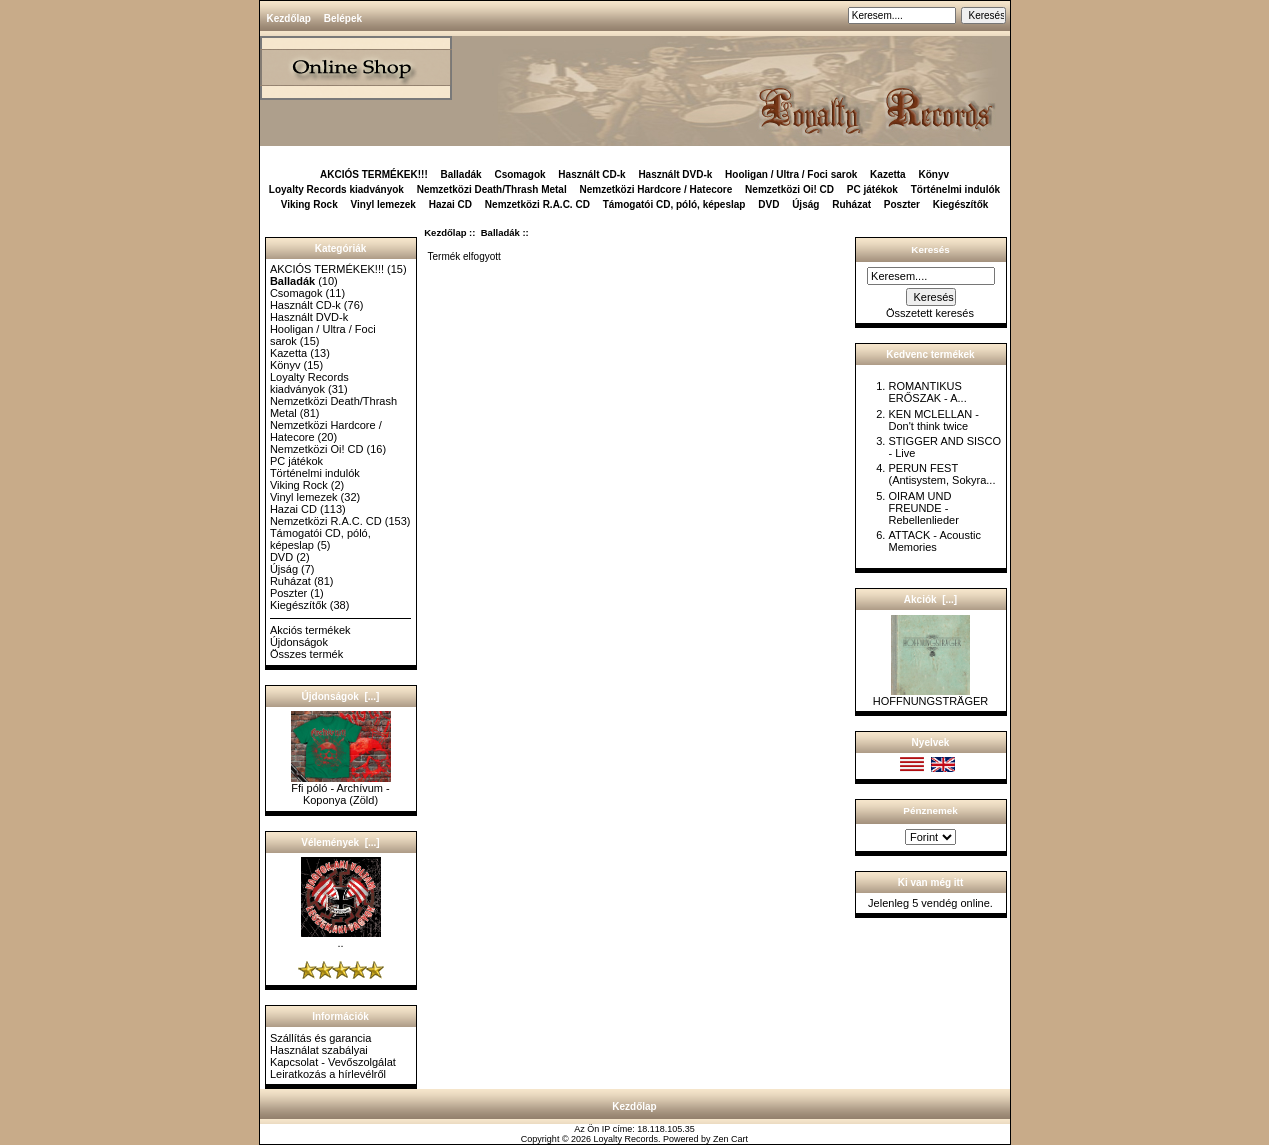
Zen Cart (730, 1139)
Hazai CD (450, 204)
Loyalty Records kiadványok (336, 189)
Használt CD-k (591, 174)
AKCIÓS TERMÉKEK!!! (374, 174)
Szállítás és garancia (321, 1038)
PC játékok (872, 189)
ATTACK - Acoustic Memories (934, 541)
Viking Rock (309, 204)
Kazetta (888, 174)
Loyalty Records (626, 1139)
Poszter (902, 204)
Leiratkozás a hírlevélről (328, 1074)
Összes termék (306, 654)
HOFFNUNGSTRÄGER (931, 696)
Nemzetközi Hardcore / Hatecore (655, 189)
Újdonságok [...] (341, 696)
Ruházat (851, 204)
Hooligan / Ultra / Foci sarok (791, 174)
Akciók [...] (930, 599)
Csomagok (519, 174)
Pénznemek (930, 810)
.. (341, 938)
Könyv (933, 174)
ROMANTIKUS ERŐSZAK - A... (927, 392)
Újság (805, 204)
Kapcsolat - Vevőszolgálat (333, 1062)
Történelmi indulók (955, 189)
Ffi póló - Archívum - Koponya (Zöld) (341, 789)
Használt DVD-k (675, 174)
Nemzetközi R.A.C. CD (537, 204)
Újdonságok (299, 642)
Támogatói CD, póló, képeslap (674, 204)
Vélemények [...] (340, 842)
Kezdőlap (289, 18)
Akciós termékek (310, 630)
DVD (768, 204)
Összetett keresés (930, 313)
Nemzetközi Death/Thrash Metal (492, 189)
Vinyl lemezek (383, 204)
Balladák (500, 232)
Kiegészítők (961, 204)
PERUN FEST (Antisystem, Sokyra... (941, 474)
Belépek (343, 18)
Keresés (930, 249)
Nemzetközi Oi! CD (789, 189)
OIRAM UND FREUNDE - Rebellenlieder (923, 508)
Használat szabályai (319, 1050)
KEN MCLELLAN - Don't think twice (933, 420)
